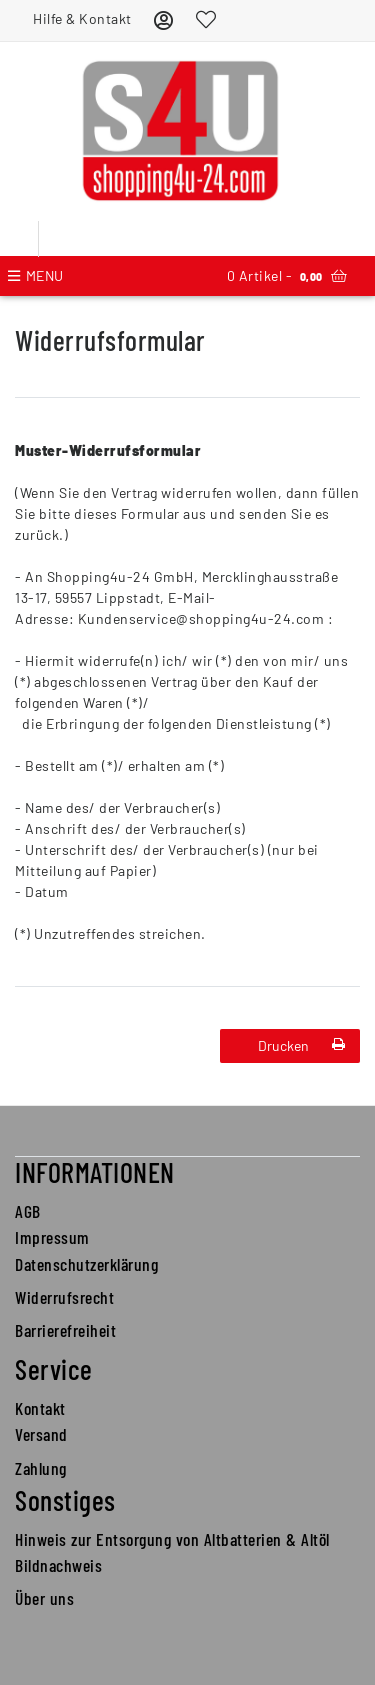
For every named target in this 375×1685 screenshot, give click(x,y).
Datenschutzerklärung (86, 1264)
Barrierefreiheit (65, 1330)
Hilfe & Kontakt (82, 18)
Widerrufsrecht (64, 1297)
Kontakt (40, 1408)
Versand (41, 1434)
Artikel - (287, 276)
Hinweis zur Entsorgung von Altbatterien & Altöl (172, 1539)
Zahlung (41, 1468)
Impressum (52, 1237)
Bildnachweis (58, 1565)
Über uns (44, 1598)
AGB (28, 1211)
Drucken (301, 1045)
